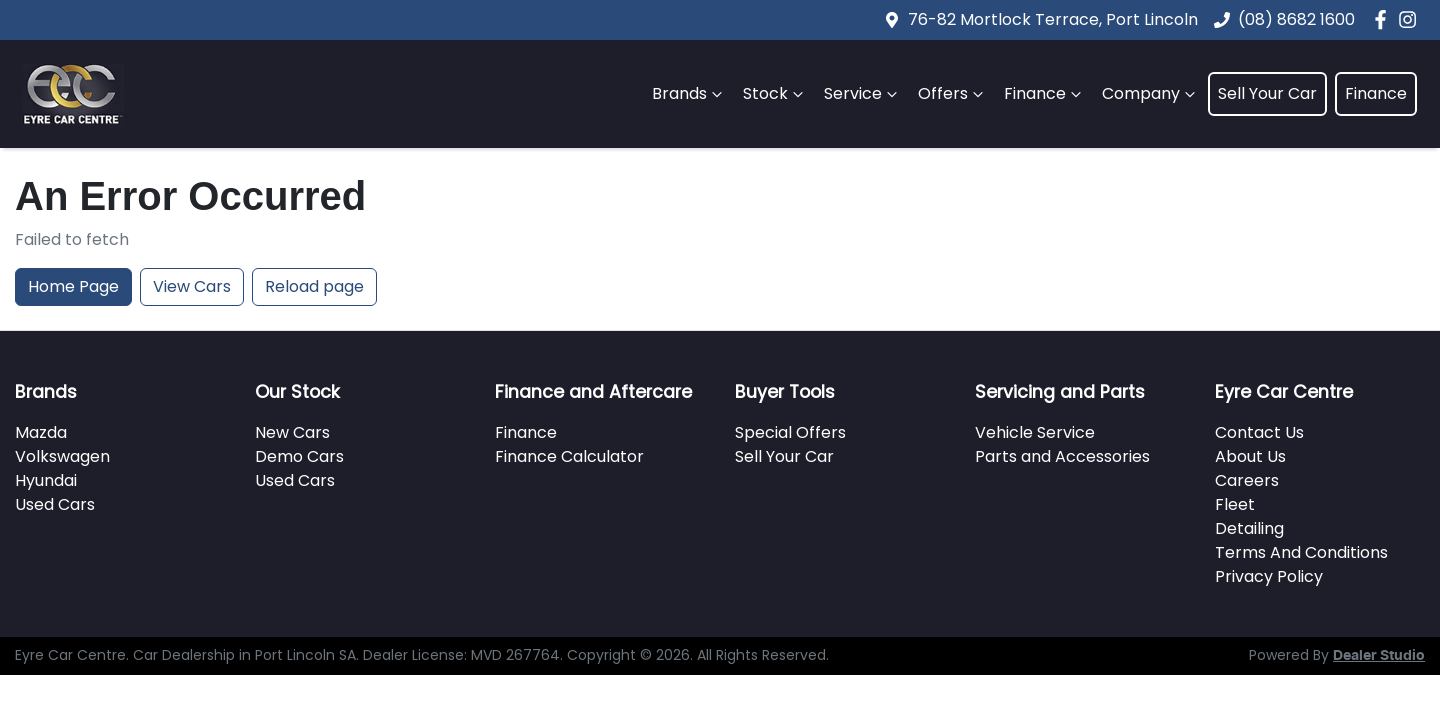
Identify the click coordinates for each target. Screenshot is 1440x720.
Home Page (73, 286)
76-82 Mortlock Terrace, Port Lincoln (1053, 19)
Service (863, 93)
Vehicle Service (1035, 432)
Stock (775, 93)
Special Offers (790, 432)
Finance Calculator (569, 456)
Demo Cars (299, 456)
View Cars (192, 286)
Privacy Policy (1269, 576)
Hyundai (46, 480)
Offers (953, 93)
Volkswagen (62, 456)
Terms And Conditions (1301, 552)
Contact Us (1259, 432)
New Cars (292, 432)
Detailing (1249, 528)
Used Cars (55, 504)
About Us (1250, 456)
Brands (689, 93)
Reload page (314, 286)
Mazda (41, 432)
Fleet (1235, 504)
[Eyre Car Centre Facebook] (1384, 19)
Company (1151, 93)
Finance (1045, 93)
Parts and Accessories (1062, 456)
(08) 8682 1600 (1296, 19)
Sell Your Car (1267, 93)
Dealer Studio (1379, 656)
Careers (1247, 480)
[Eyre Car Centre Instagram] (1411, 19)
